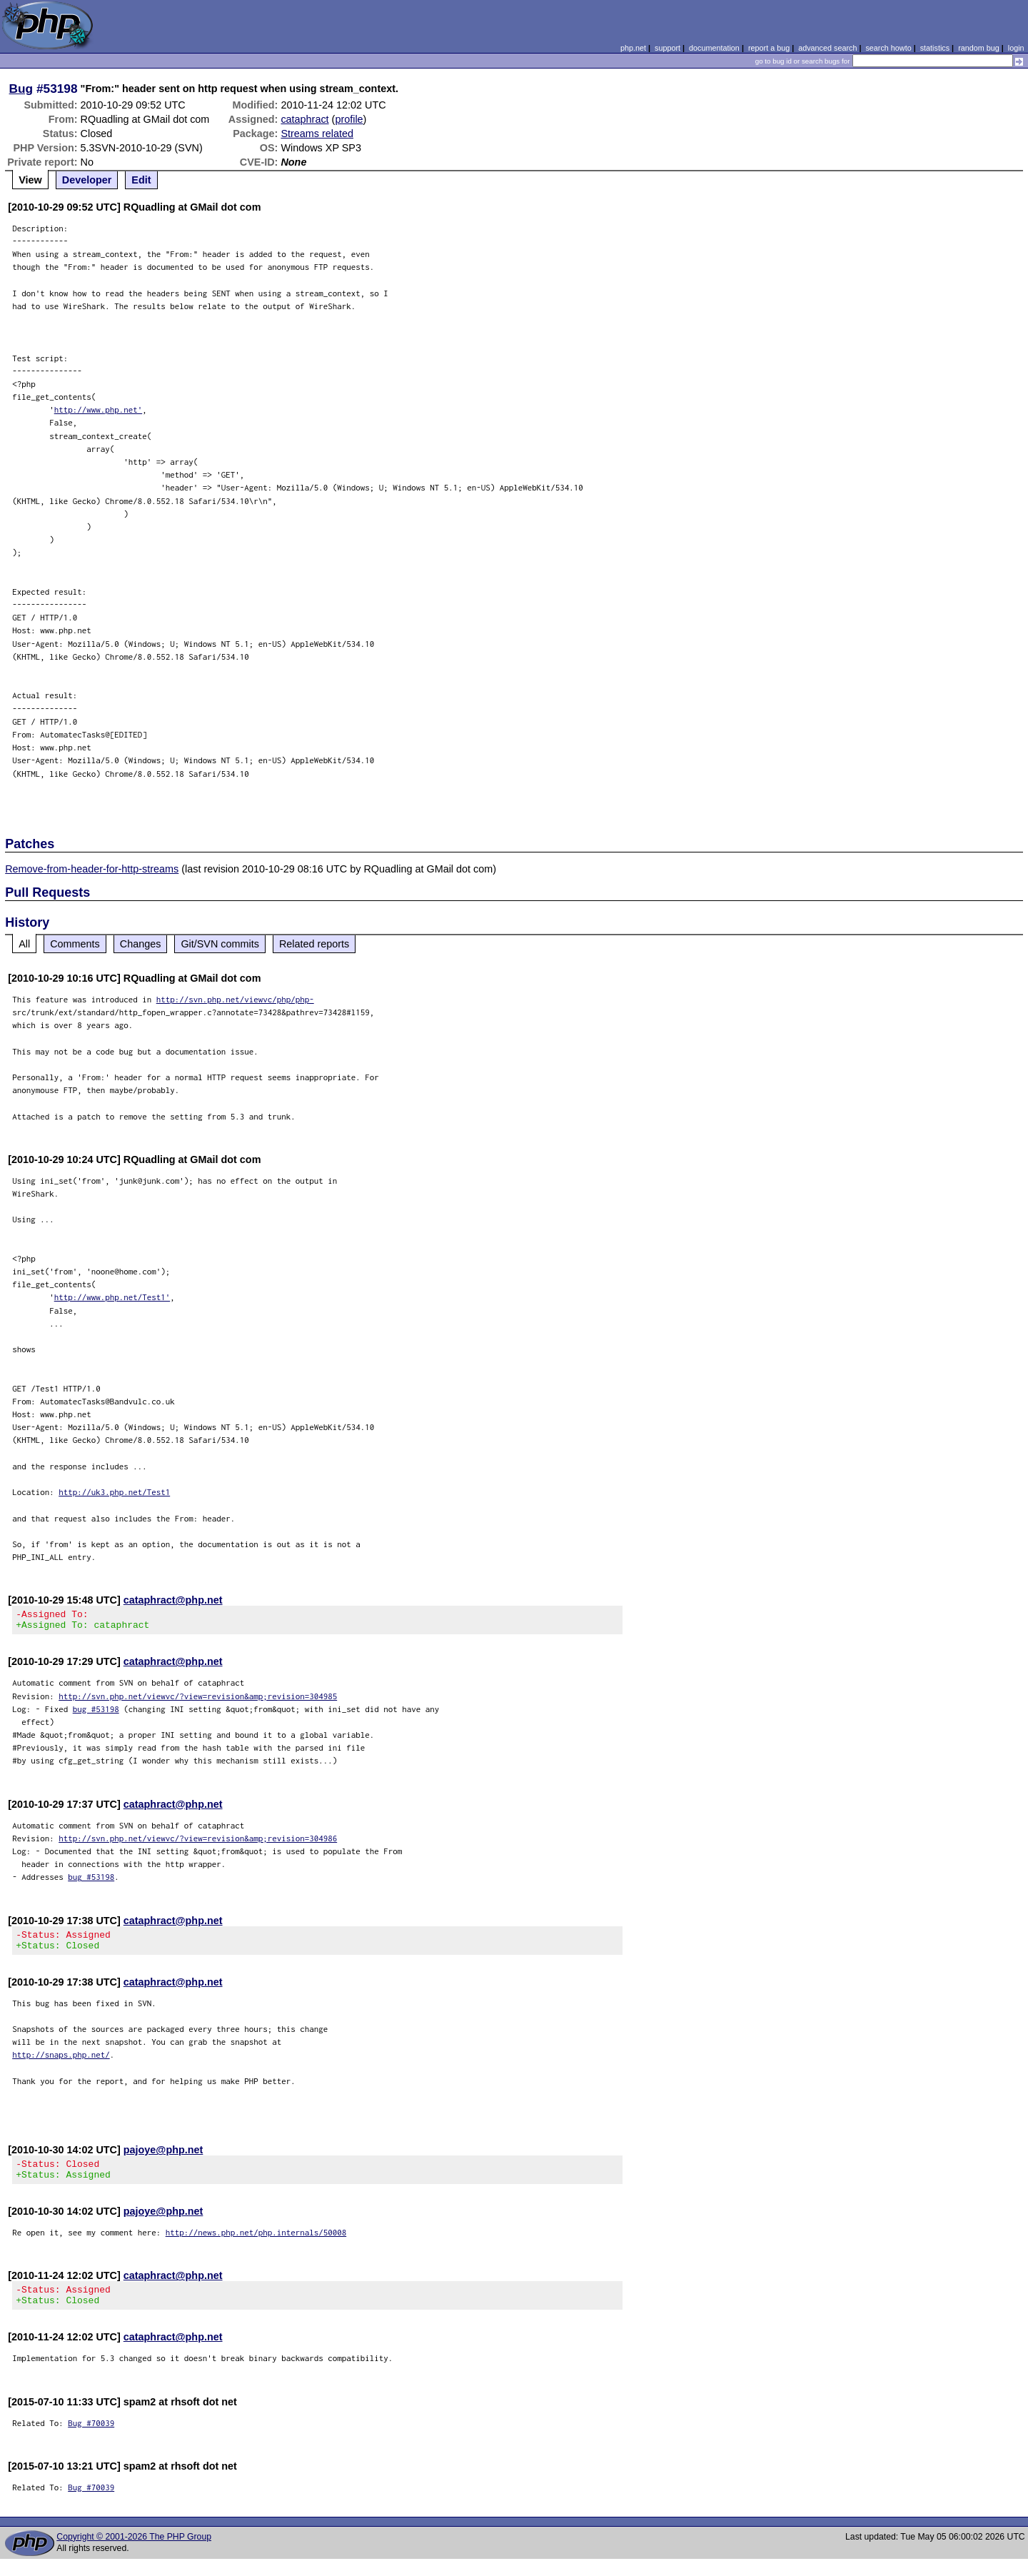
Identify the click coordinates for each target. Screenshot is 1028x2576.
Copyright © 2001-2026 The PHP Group (133, 2554)
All (24, 944)
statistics (934, 48)
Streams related (317, 133)
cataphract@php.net (173, 1600)
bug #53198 (96, 1713)
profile (349, 119)
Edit (141, 180)
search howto (888, 48)
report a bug (769, 48)
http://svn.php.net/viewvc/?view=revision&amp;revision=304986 (198, 1842)
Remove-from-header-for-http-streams (91, 869)
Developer (87, 180)
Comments (75, 944)
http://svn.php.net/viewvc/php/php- (235, 999)
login (1016, 48)
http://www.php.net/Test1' (112, 1297)
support (667, 48)
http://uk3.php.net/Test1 (114, 1491)
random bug (978, 48)
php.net (633, 48)
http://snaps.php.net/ (61, 2063)
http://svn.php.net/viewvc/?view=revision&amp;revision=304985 (198, 1700)
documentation (714, 48)
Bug (21, 88)
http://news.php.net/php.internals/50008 (256, 2245)
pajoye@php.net (163, 2158)
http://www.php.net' (98, 409)
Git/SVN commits (220, 944)
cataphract (304, 119)
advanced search (827, 48)
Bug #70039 (91, 2440)
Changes (140, 944)
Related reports (314, 944)
